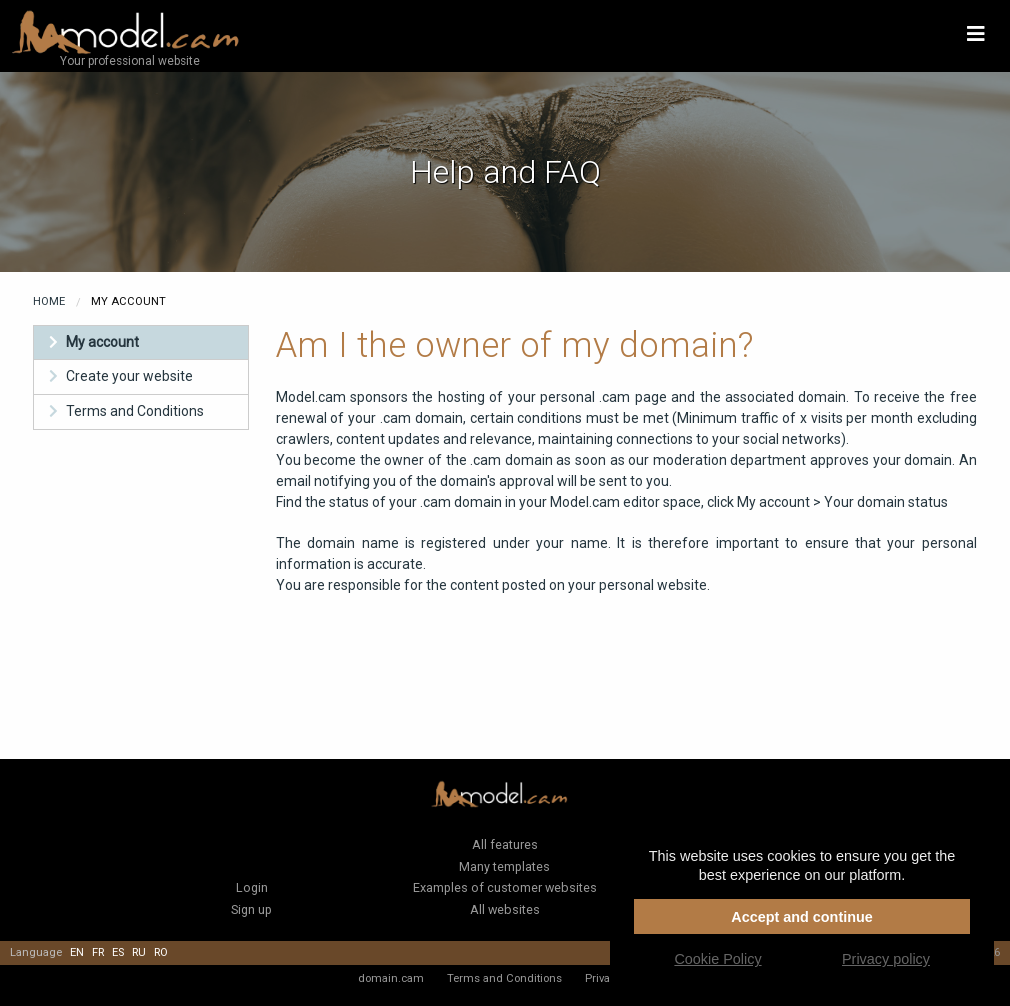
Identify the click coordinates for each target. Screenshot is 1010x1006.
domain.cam (391, 978)
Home (49, 301)
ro (161, 952)
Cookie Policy (717, 959)
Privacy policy (886, 959)
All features (505, 844)
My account (102, 342)
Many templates (504, 866)
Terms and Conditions (135, 411)
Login (252, 887)
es (118, 952)
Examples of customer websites (505, 887)
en (77, 952)
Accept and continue (802, 917)
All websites (505, 909)
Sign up (251, 909)
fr (98, 952)
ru (139, 952)
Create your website (129, 376)
